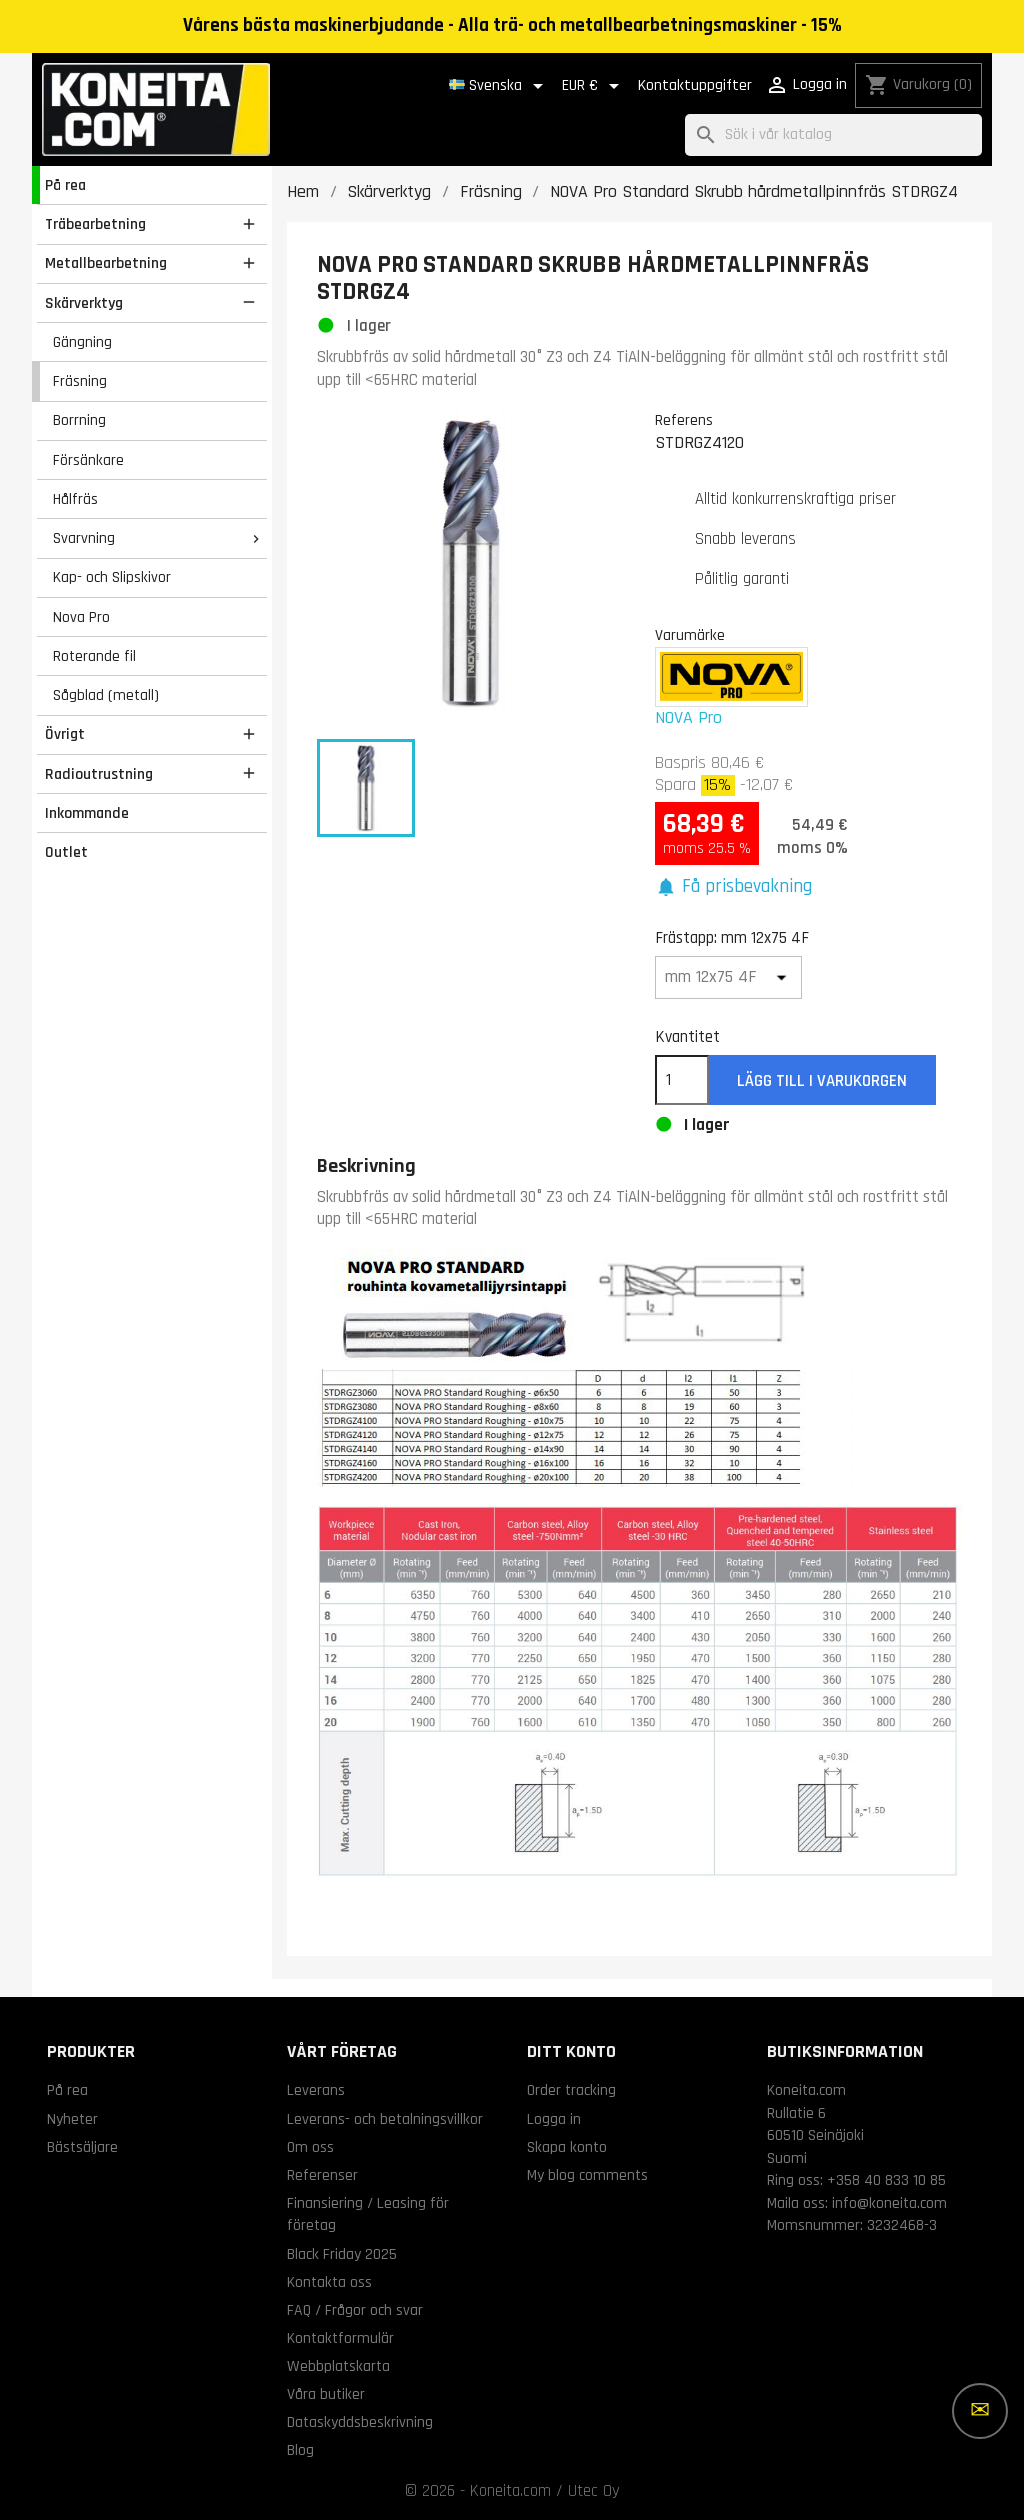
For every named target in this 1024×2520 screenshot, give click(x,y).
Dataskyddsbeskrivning (360, 2422)
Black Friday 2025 (342, 2254)
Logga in (554, 2119)
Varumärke (690, 635)
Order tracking (571, 2090)
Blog (300, 2450)
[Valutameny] (594, 86)
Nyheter (72, 2119)
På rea (65, 185)
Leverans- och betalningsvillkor (385, 2119)
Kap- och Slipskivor (112, 577)
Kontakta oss (329, 2282)
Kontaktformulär (340, 2338)
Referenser (322, 2175)
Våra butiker (326, 2394)
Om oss (310, 2147)
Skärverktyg (84, 303)
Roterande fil (94, 656)
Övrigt (65, 734)
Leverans (316, 2090)
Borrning (79, 420)
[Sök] (833, 135)
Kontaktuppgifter (695, 85)
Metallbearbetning (106, 263)
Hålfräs (75, 499)
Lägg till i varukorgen (822, 1081)
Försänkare (88, 460)
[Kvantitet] (682, 1080)
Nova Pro (81, 617)
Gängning (82, 342)
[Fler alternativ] (980, 2411)
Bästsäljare (82, 2147)
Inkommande (87, 813)
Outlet (66, 852)
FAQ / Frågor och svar (355, 2310)
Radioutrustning (99, 774)
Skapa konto (567, 2147)
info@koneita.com (889, 2203)
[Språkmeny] (499, 86)
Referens (684, 420)
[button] (734, 887)
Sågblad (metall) (106, 695)
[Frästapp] (729, 977)
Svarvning (84, 538)
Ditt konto (571, 2051)
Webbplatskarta (338, 2366)
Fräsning (80, 381)
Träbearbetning (95, 224)
